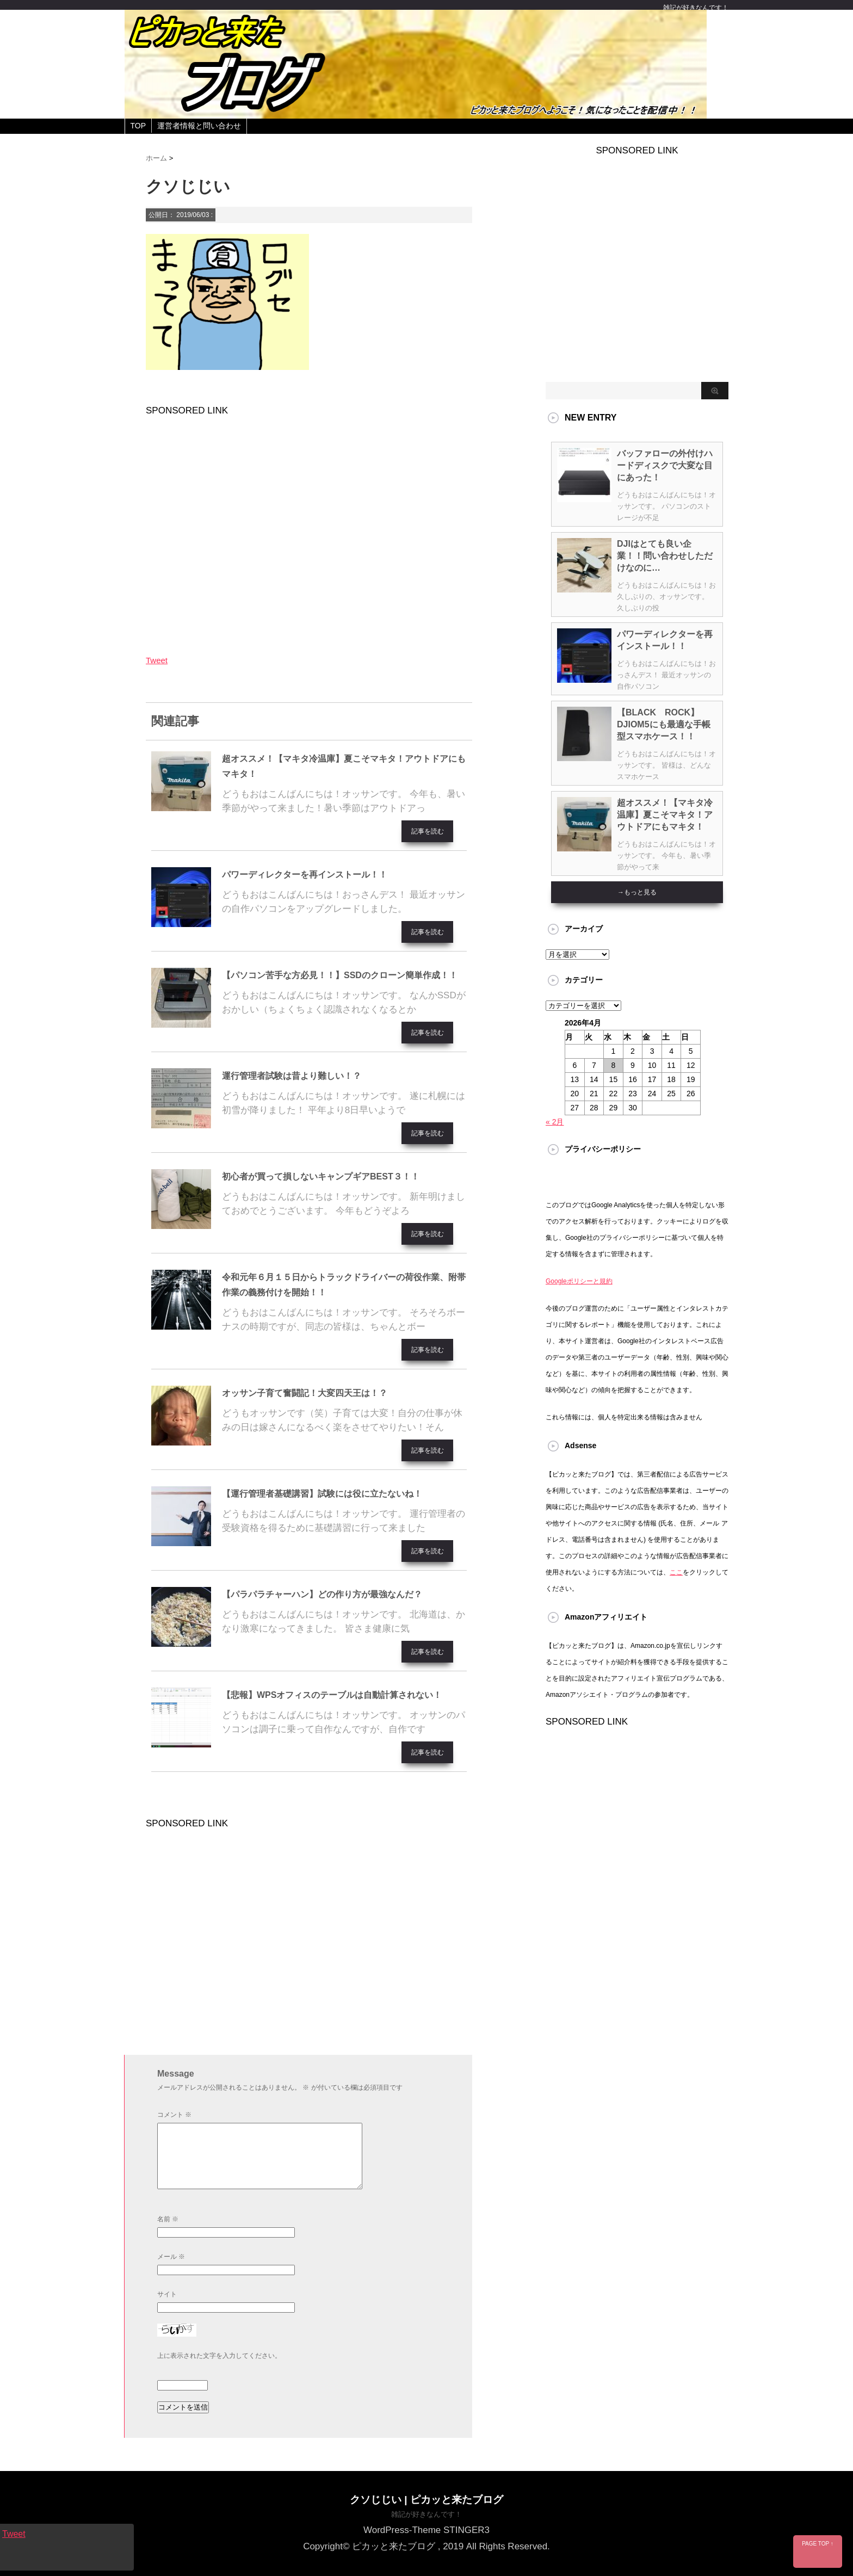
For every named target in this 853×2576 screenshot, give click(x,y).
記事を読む (427, 831)
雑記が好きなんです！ (426, 2514)
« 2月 (555, 1121)
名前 (167, 2219)
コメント (174, 2114)
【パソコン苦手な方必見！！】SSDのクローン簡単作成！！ (340, 975)
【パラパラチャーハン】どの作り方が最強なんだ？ (322, 1594)
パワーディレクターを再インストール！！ (304, 874)
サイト (167, 2294)
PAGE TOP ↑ (817, 2544)
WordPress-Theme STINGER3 (426, 2529)
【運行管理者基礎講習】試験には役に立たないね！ (322, 1493)
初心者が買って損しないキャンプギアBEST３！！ (320, 1176)
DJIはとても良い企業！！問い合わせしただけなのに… (665, 555)
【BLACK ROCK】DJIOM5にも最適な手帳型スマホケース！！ (663, 724)
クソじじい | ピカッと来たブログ (426, 2499)
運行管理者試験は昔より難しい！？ (291, 1075)
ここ (676, 1572)
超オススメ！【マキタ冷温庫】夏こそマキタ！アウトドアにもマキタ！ (665, 814)
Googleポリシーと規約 (579, 1281)
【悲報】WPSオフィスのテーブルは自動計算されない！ (332, 1695)
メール (171, 2256)
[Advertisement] (309, 528)
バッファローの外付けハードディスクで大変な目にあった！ (665, 465)
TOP (138, 125)
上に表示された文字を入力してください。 (219, 2355)
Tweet (157, 660)
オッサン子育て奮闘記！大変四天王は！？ (304, 1393)
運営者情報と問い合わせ (199, 125)
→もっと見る (637, 892)
